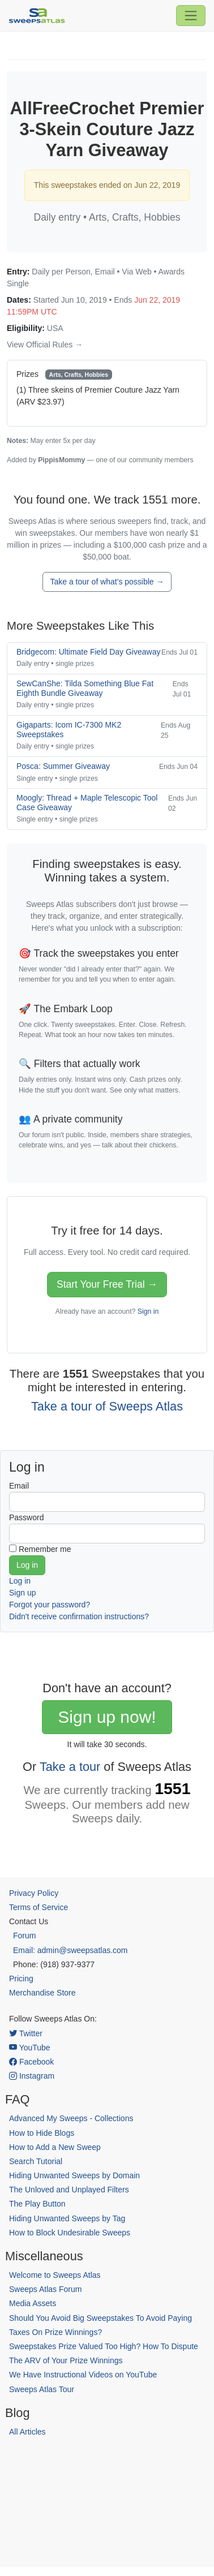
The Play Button (37, 2203)
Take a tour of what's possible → (107, 581)
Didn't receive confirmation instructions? (79, 1616)
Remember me (45, 1549)
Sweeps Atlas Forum (45, 2289)
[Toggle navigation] (191, 15)
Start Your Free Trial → (107, 1284)
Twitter (25, 2033)
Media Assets (32, 2303)
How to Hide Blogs (41, 2133)
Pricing (21, 1978)
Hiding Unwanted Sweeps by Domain (74, 2175)
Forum (24, 1935)
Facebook (31, 2061)
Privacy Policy (33, 1893)
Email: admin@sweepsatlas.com (70, 1950)
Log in (20, 1580)
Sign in (148, 1311)
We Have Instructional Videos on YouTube (83, 2374)
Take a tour (70, 1767)
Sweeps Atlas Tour (41, 2389)
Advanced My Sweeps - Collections (71, 2118)
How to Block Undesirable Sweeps (69, 2232)
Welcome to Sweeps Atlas (55, 2275)
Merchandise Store (42, 1992)
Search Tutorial (35, 2161)
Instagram (31, 2075)
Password (26, 1517)
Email (19, 1485)
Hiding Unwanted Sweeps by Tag (67, 2218)
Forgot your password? (49, 1604)
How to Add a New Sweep (55, 2147)
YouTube (29, 2047)
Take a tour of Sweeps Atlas (107, 1406)
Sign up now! (107, 1717)
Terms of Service (38, 1907)
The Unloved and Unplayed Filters (69, 2189)
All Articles (27, 2431)
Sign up (22, 1592)
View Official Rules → (45, 344)
